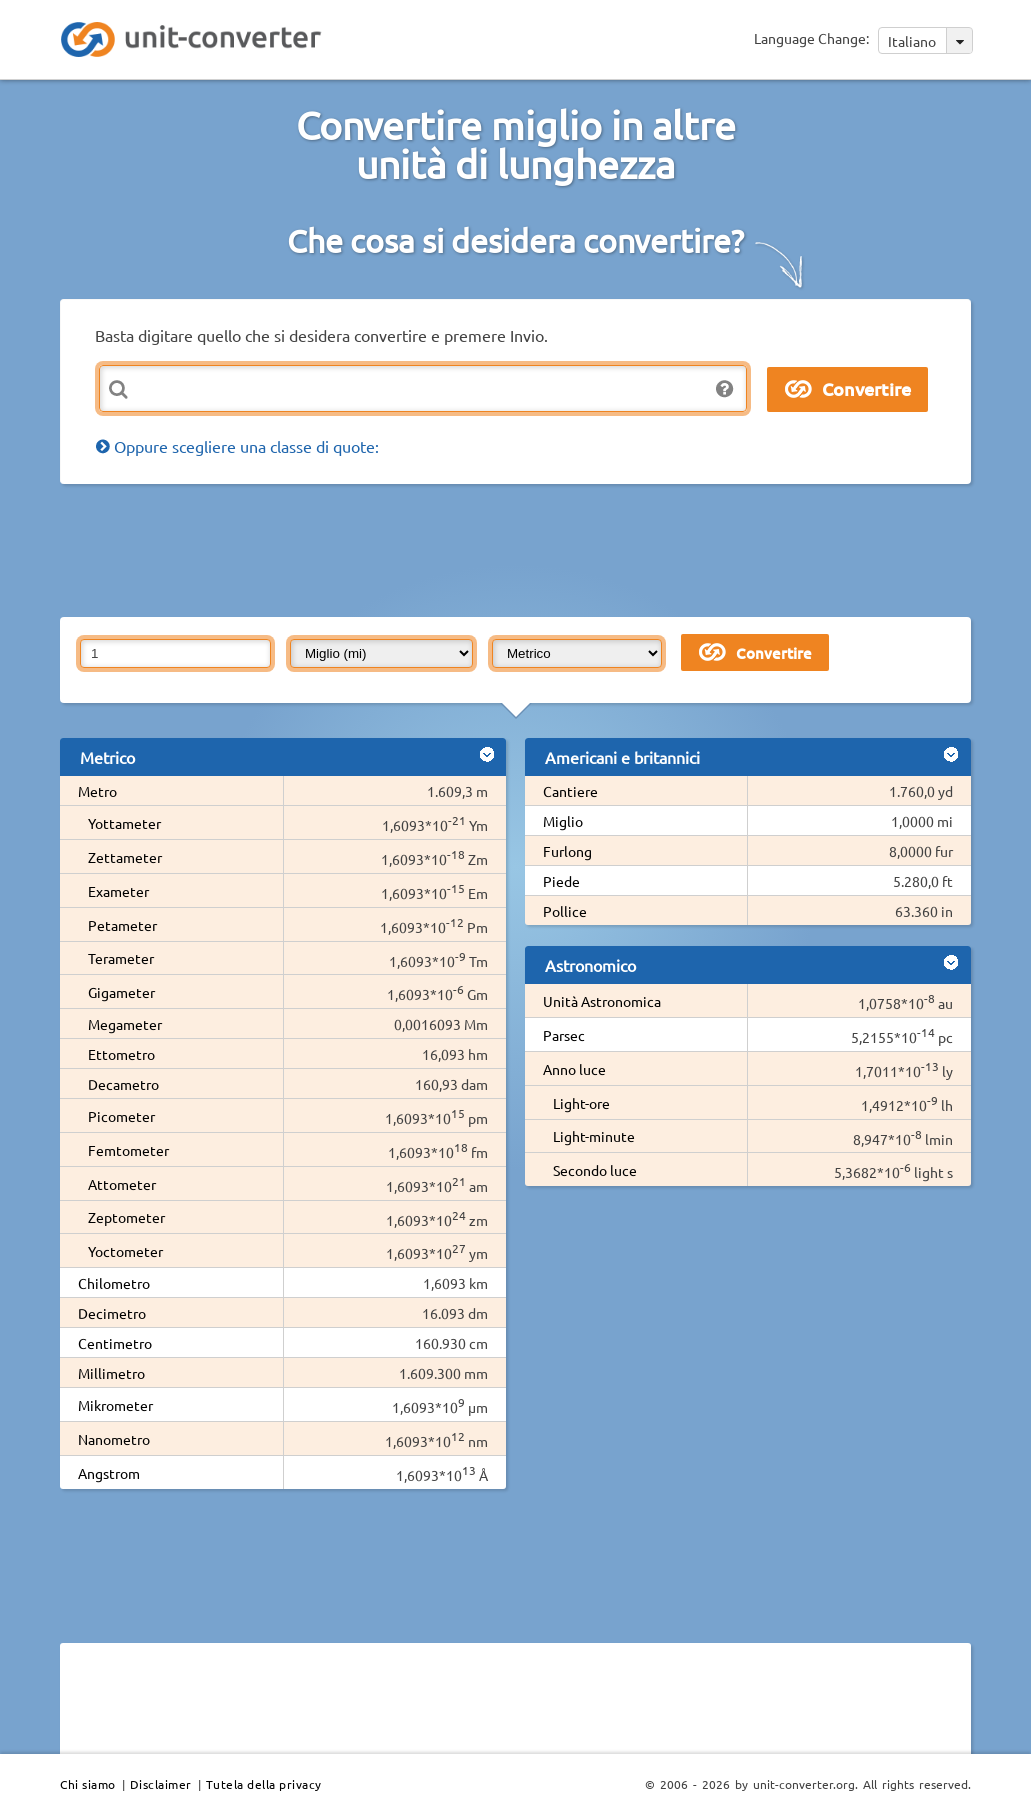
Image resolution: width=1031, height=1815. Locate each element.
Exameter (118, 891)
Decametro (123, 1084)
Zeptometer (126, 1217)
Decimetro (112, 1313)
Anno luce (574, 1069)
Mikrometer (115, 1405)
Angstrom (109, 1473)
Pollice (565, 911)
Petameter (122, 925)
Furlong (567, 851)
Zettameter (125, 857)
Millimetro (111, 1373)
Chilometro (114, 1283)
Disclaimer (161, 1784)
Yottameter (124, 823)
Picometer (121, 1116)
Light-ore (581, 1103)
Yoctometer (125, 1251)
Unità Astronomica (602, 1001)
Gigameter (121, 992)
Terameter (121, 958)
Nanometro (114, 1439)
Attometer (122, 1184)
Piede (561, 881)
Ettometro (121, 1054)
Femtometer (128, 1150)
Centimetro (115, 1343)
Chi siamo (88, 1784)
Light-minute (594, 1136)
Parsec (564, 1035)
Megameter (125, 1024)
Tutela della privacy (264, 1784)
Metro (97, 791)
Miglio (563, 821)
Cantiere (570, 791)
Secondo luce (595, 1170)
